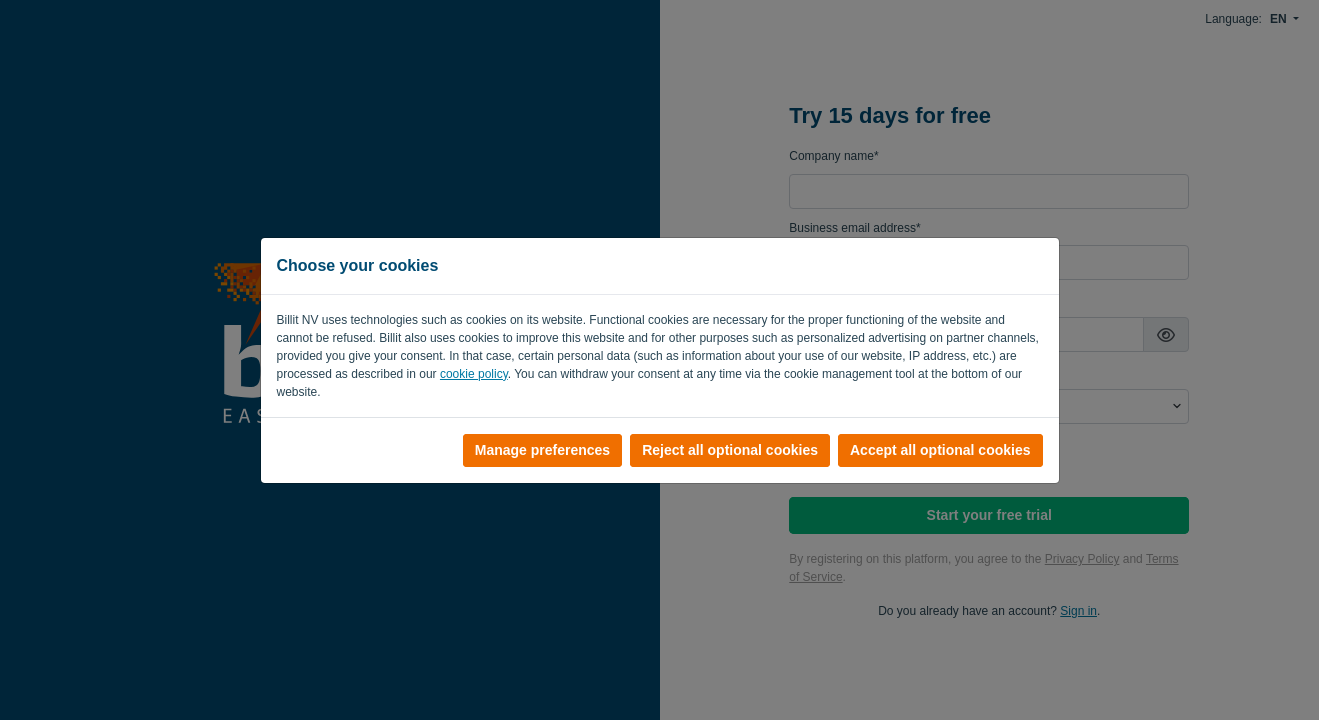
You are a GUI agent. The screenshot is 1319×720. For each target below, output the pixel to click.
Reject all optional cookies (730, 450)
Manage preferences (542, 450)
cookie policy (474, 374)
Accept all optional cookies (940, 450)
